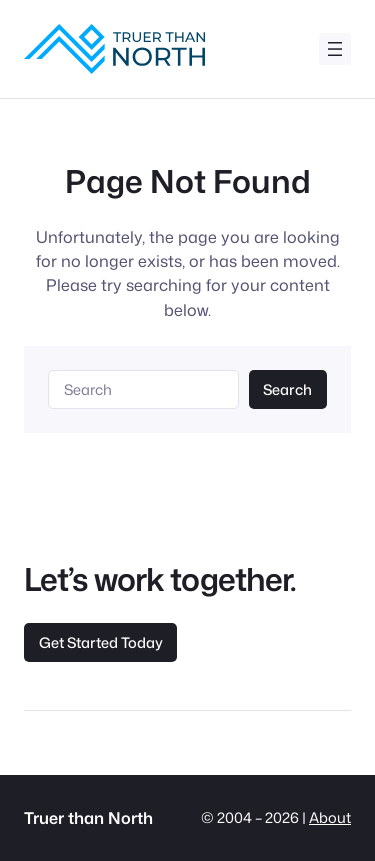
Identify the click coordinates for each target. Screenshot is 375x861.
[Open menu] (335, 49)
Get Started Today (101, 642)
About (330, 817)
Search (287, 389)
